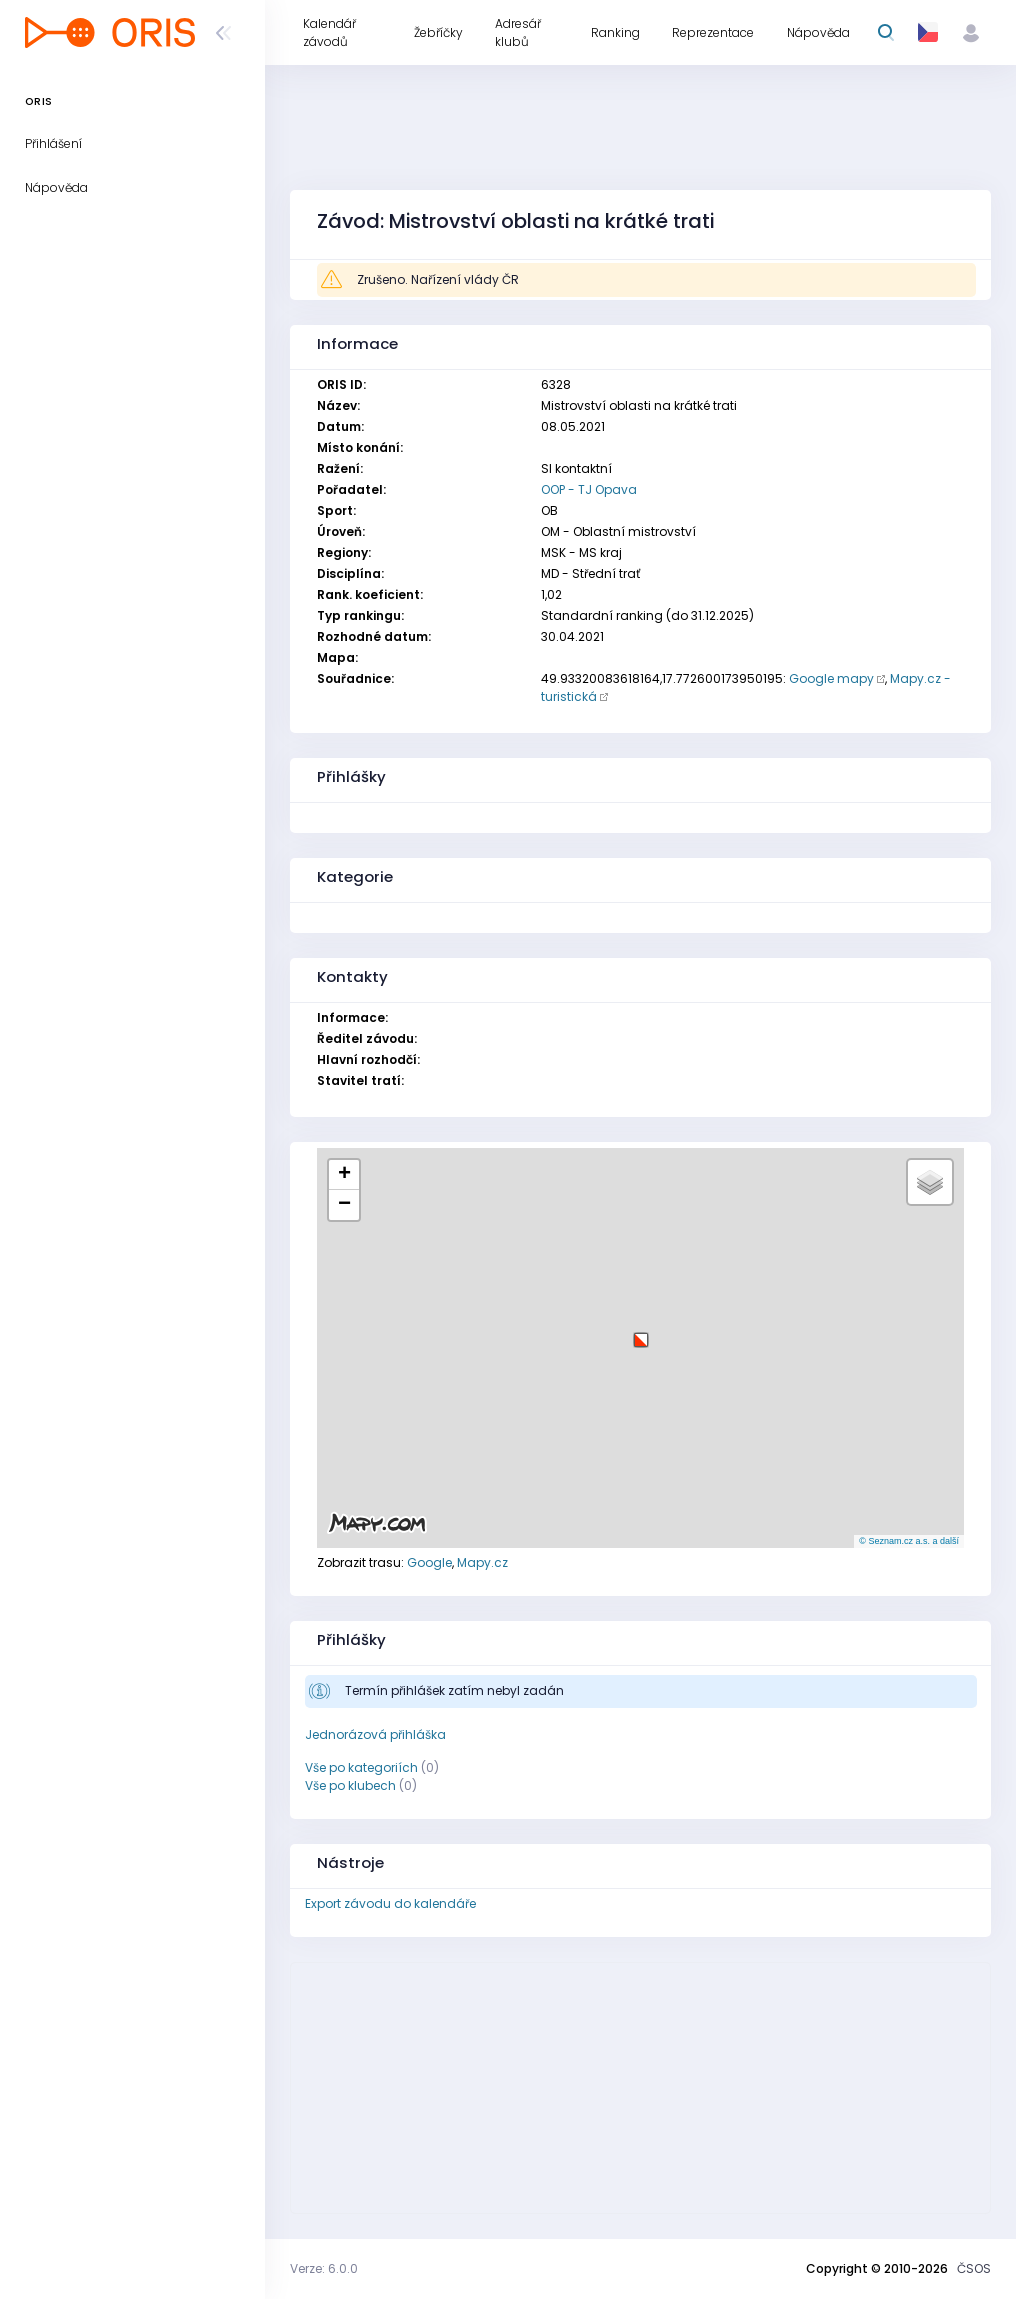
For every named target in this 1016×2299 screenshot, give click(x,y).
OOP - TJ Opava (589, 489)
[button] (641, 1332)
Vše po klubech (350, 1785)
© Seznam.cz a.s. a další (909, 1541)
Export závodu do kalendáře (390, 1903)
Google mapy (831, 678)
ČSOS (974, 2268)
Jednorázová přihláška (375, 1734)
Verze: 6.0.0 (324, 2268)
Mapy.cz (482, 1562)
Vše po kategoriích (361, 1767)
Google (429, 1562)
